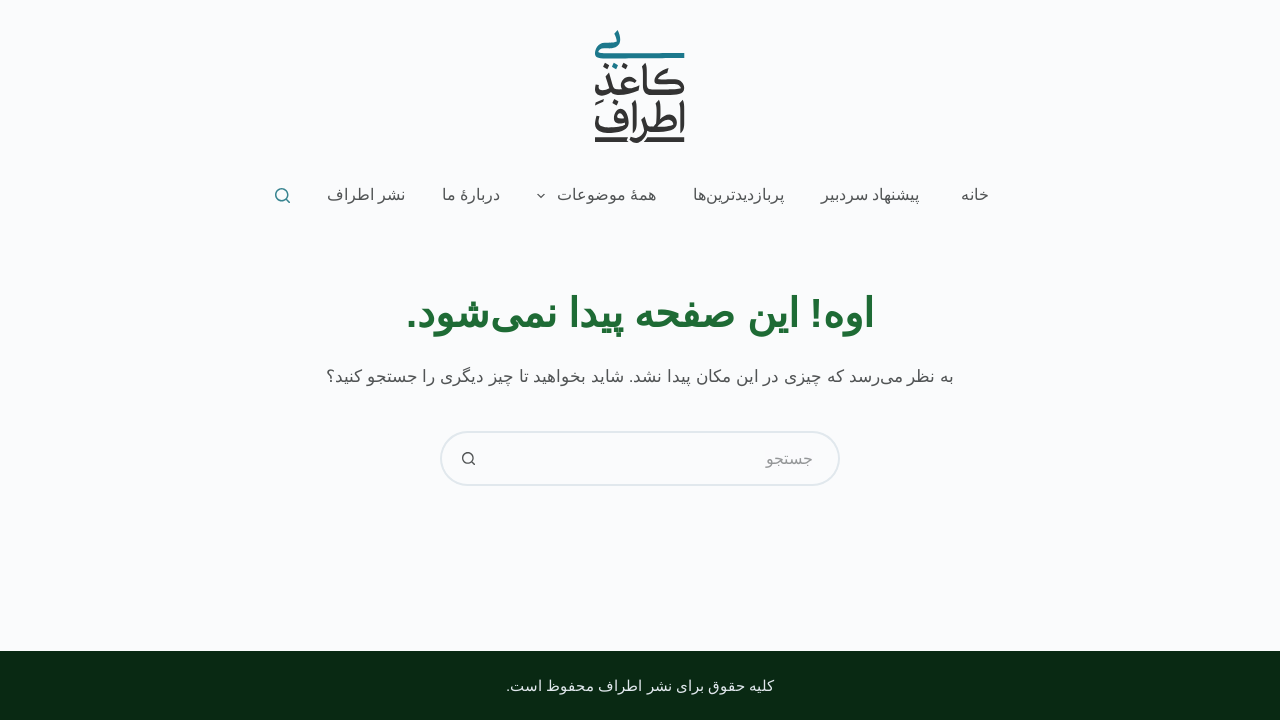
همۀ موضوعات (592, 196)
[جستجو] (282, 195)
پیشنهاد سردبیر (870, 194)
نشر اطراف (366, 194)
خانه (975, 194)
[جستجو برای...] (667, 458)
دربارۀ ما (471, 194)
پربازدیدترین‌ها (738, 194)
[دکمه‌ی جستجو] (467, 458)
